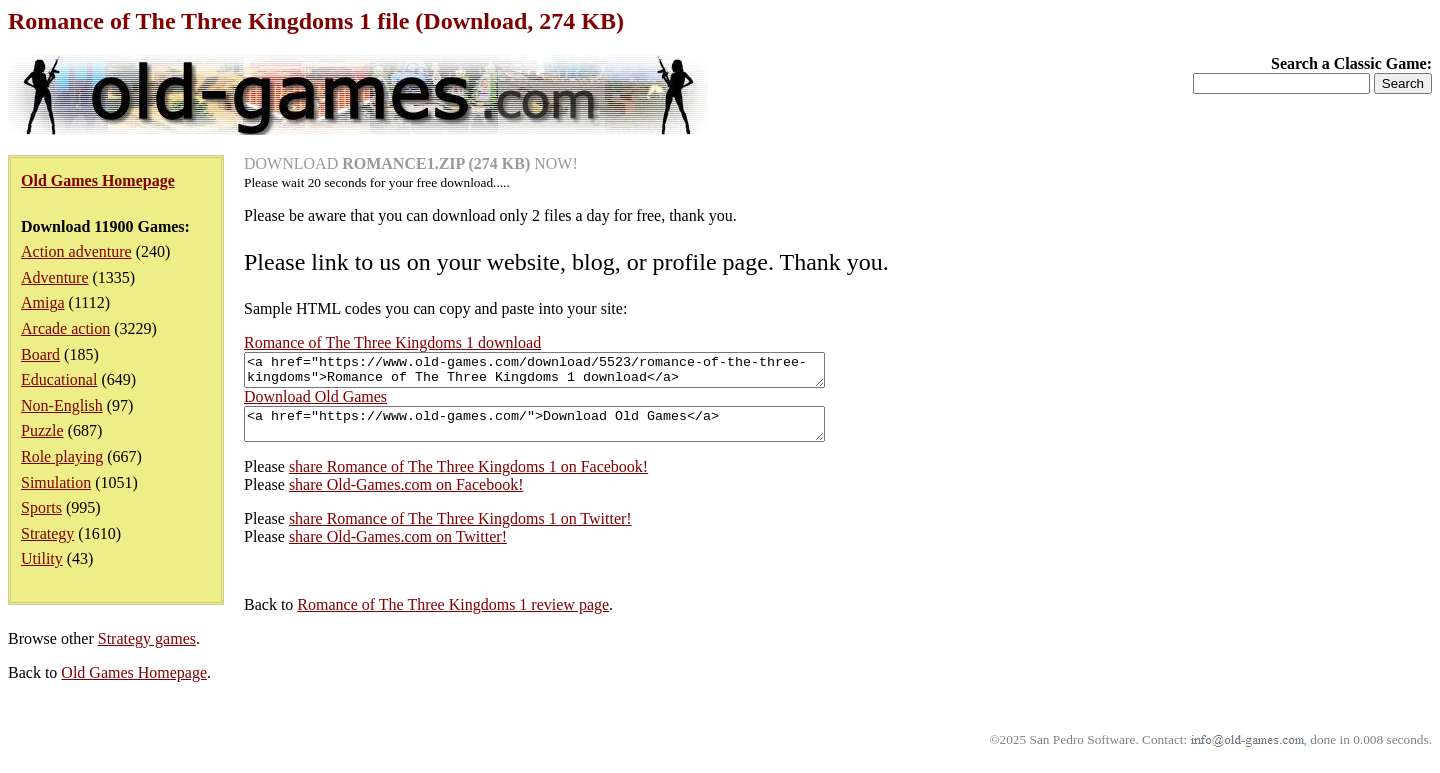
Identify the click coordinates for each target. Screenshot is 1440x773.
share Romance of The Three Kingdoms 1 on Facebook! (468, 478)
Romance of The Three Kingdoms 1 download (392, 342)
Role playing (62, 456)
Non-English (62, 405)
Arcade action (65, 328)
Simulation (56, 482)
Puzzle (42, 430)
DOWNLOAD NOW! (411, 163)
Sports (41, 507)
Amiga (43, 302)
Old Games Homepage (134, 684)
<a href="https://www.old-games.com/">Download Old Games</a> (569, 433)
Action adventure (76, 251)
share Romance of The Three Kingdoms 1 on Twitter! (460, 530)
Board (40, 354)
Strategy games (147, 650)
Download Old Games (315, 402)
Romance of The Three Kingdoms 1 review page (453, 616)
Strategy (47, 533)
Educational (59, 379)
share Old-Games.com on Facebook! (406, 496)
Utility (42, 558)
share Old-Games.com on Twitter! (398, 548)
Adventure (55, 277)
